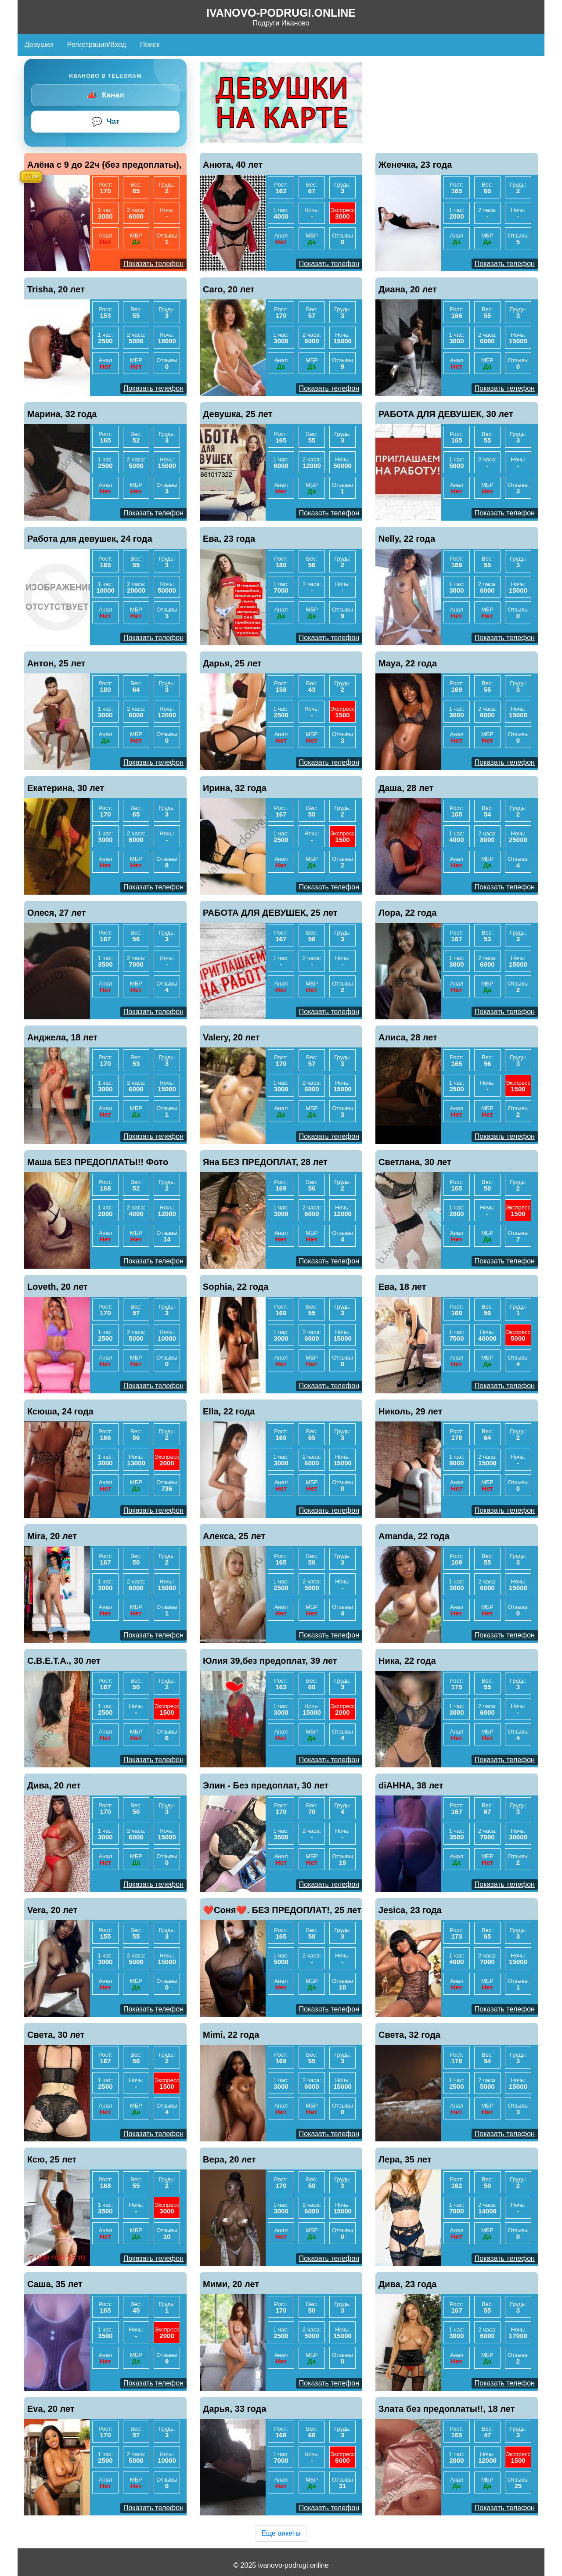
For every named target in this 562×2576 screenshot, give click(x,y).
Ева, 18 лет (402, 1287)
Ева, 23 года (229, 538)
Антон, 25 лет (56, 663)
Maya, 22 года (407, 663)
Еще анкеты (280, 2533)
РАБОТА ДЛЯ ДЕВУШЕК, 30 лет (445, 414)
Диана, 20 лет (407, 289)
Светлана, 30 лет (414, 1162)
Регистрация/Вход (96, 44)
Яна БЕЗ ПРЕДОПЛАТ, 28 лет (265, 1162)
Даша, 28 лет (405, 788)
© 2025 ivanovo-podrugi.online (280, 2565)
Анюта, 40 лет (233, 164)
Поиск (149, 44)
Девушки (39, 44)
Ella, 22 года (229, 1411)
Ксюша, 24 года (60, 1411)
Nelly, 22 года (406, 538)
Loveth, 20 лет (57, 1287)
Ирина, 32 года (235, 788)
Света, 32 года (409, 2035)
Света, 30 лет (55, 2035)
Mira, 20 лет (52, 1536)
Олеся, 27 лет (56, 912)
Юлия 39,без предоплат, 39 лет (270, 1661)
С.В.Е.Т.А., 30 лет (63, 1661)
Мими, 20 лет (231, 2284)
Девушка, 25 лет (237, 414)
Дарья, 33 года (234, 2409)
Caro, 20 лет (229, 289)
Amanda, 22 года (414, 1536)
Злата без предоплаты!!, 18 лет (446, 2409)
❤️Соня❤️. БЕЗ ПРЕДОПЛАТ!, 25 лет (282, 1910)
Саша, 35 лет (55, 2284)
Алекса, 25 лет (234, 1536)
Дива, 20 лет (54, 1785)
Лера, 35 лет (405, 2159)
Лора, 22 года (407, 912)
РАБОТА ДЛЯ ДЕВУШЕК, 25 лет (270, 912)
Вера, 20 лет (229, 2159)
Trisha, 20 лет (56, 289)
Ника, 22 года (407, 1661)
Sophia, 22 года (235, 1287)
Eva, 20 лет (51, 2409)
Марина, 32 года (62, 414)
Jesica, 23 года (410, 1910)
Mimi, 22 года (231, 2035)
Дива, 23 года (407, 2284)
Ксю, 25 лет (51, 2159)
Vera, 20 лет (52, 1910)
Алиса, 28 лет (407, 1037)
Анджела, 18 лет (62, 1037)
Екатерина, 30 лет (65, 788)
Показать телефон (153, 263)
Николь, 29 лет (410, 1411)
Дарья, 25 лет (232, 663)
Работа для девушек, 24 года (89, 538)
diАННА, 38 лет (410, 1785)
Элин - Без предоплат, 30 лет (265, 1785)
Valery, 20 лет (231, 1037)
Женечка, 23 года (415, 164)
